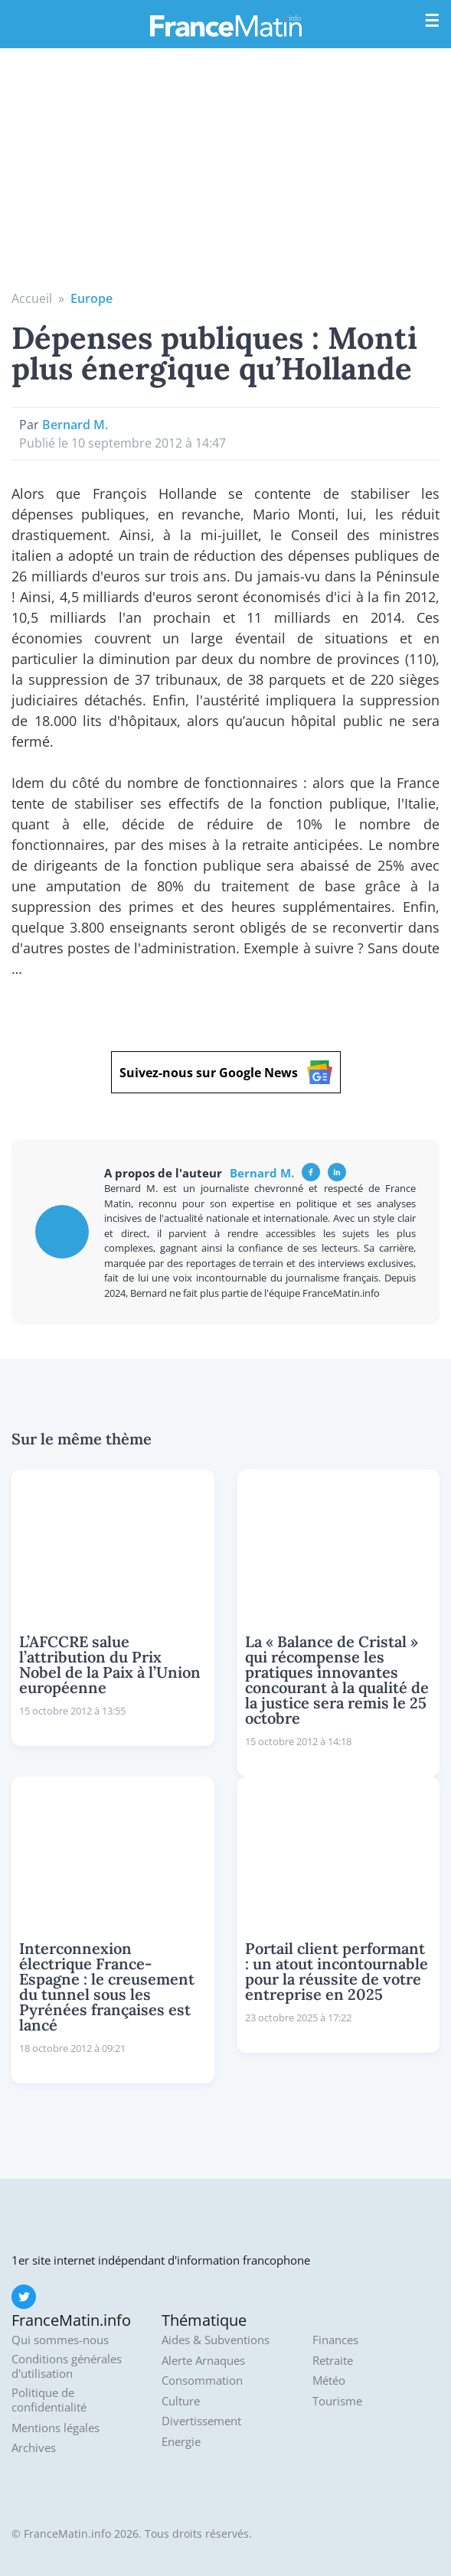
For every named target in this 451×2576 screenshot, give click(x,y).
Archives (33, 2448)
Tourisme (337, 2401)
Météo (328, 2380)
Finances (335, 2340)
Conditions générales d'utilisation (66, 2367)
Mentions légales (55, 2428)
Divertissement (201, 2421)
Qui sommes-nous (60, 2340)
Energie (181, 2441)
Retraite (332, 2360)
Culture (181, 2401)
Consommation (202, 2380)
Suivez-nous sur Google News (225, 1072)
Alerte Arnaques (203, 2360)
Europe (91, 298)
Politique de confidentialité (49, 2400)
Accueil (31, 298)
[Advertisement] (225, 174)
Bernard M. (75, 424)
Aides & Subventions (216, 2340)
